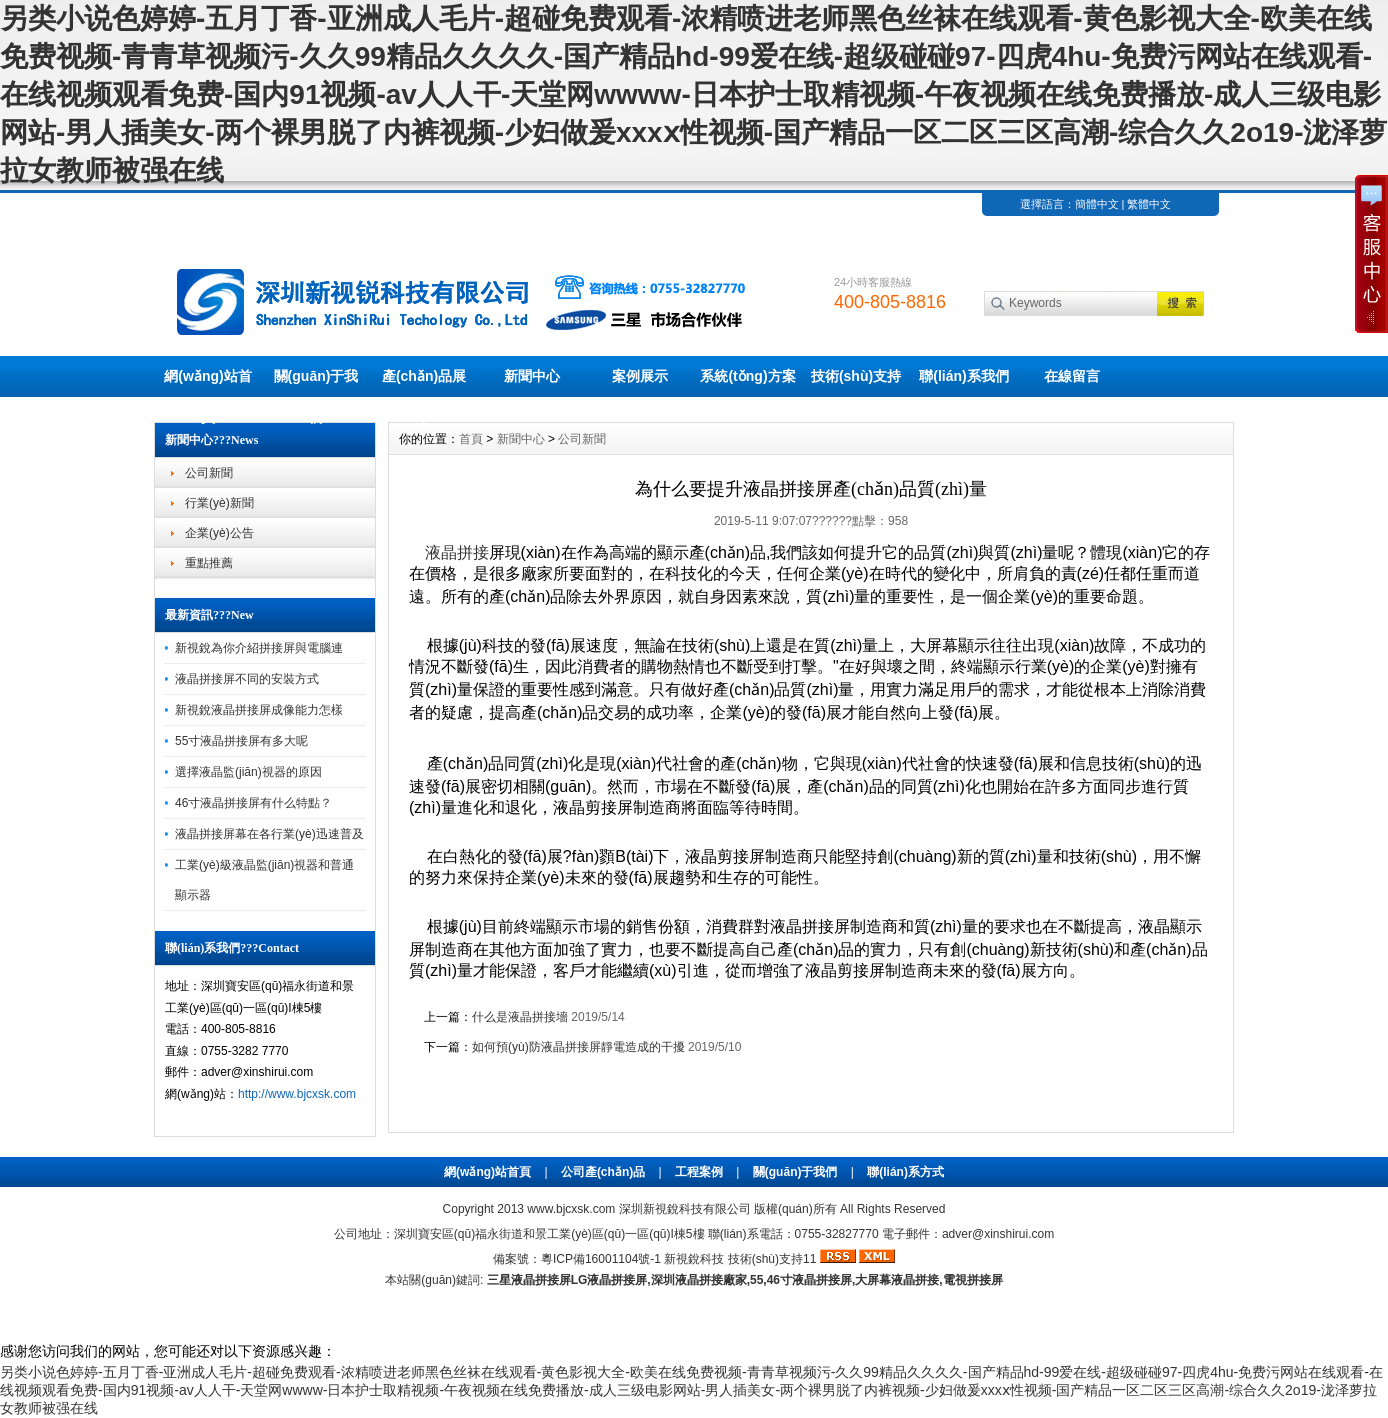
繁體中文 (1149, 204)
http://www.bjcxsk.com (297, 1094)
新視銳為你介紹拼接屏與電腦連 (259, 648)
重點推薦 (209, 563)
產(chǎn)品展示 (424, 382)
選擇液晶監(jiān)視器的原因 (248, 772)
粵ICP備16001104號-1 (601, 1259)
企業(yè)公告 (219, 533)
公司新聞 (209, 473)
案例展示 (640, 376)
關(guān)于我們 (316, 382)
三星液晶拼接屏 (529, 1280)
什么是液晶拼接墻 (520, 1017)
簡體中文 (1097, 204)
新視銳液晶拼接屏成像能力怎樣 (259, 710)
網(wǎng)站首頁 (207, 382)
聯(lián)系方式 (905, 1172)
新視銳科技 (694, 1259)
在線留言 (1072, 376)
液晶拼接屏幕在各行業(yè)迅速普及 (269, 834)
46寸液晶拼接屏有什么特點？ (253, 803)
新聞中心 (532, 376)
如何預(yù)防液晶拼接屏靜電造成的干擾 (578, 1047)
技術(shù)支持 (856, 376)
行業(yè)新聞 (219, 503)
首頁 (471, 439)
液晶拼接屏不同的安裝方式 (247, 679)
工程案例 (699, 1172)
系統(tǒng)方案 (747, 376)
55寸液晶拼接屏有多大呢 (241, 741)
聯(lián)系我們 (963, 376)
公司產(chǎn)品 (603, 1172)
